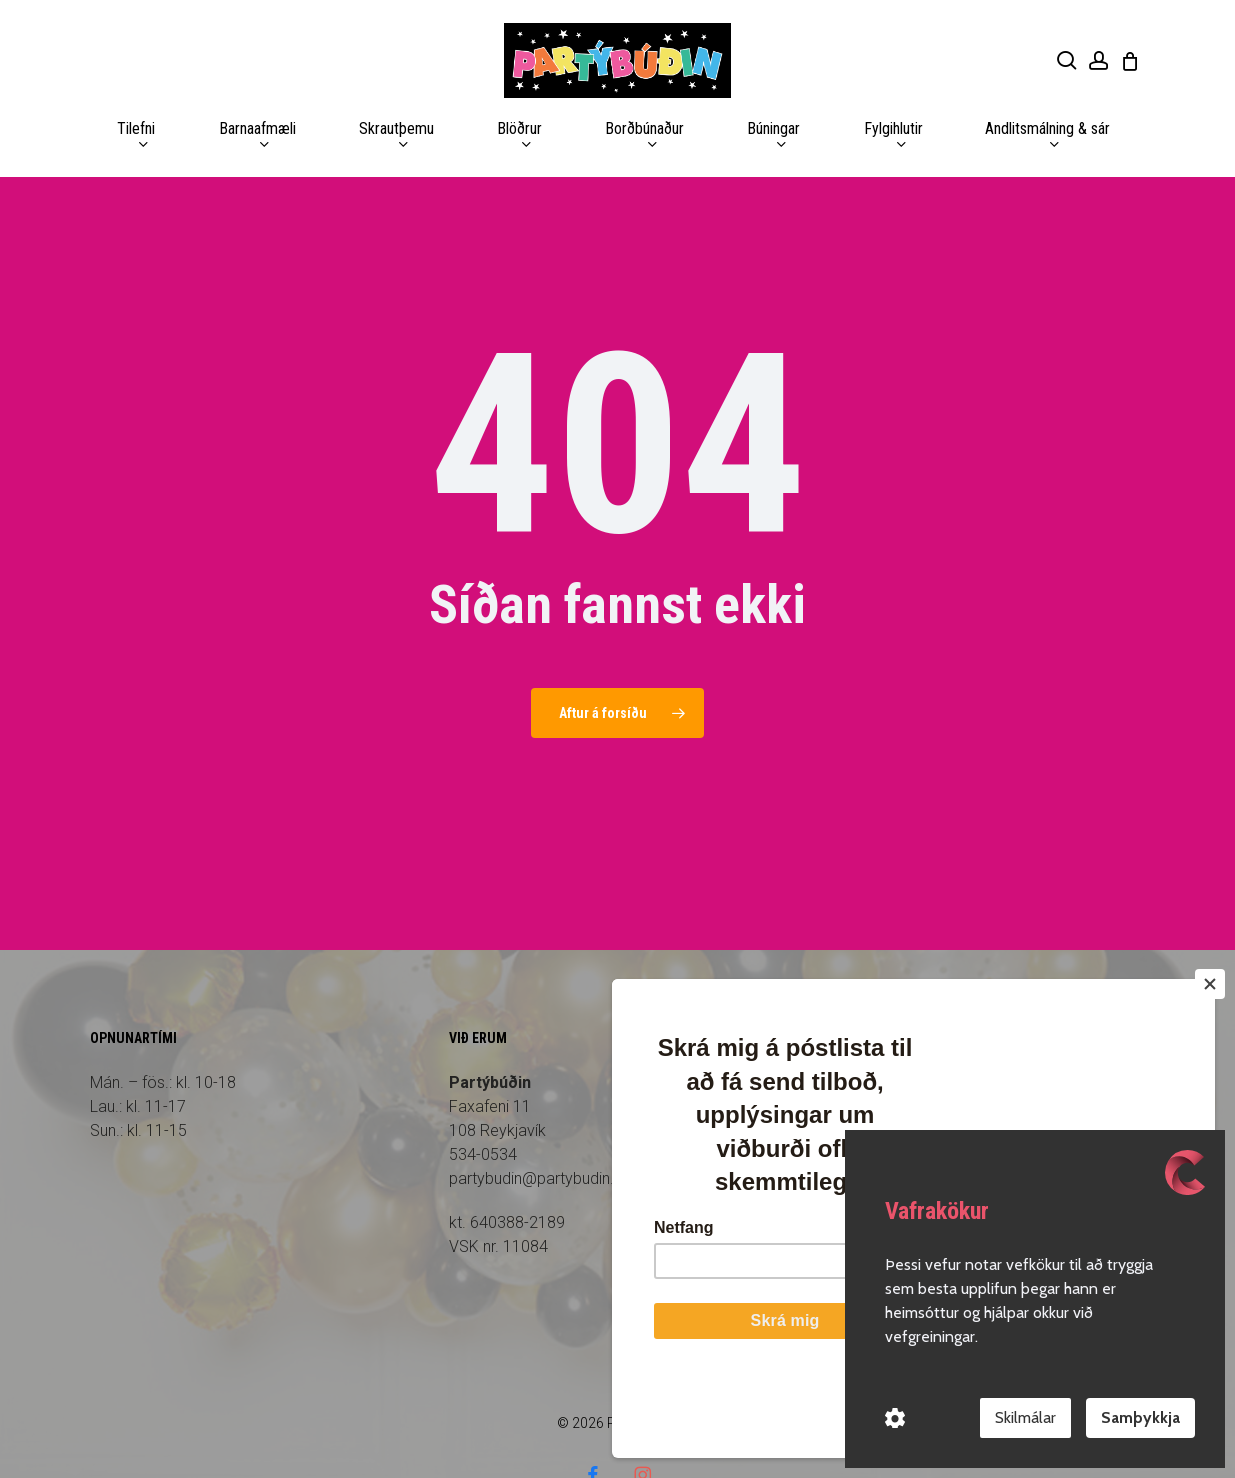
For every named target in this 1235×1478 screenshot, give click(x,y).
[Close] (1210, 1061)
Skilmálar (1025, 1417)
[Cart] (1130, 61)
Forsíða (836, 1026)
